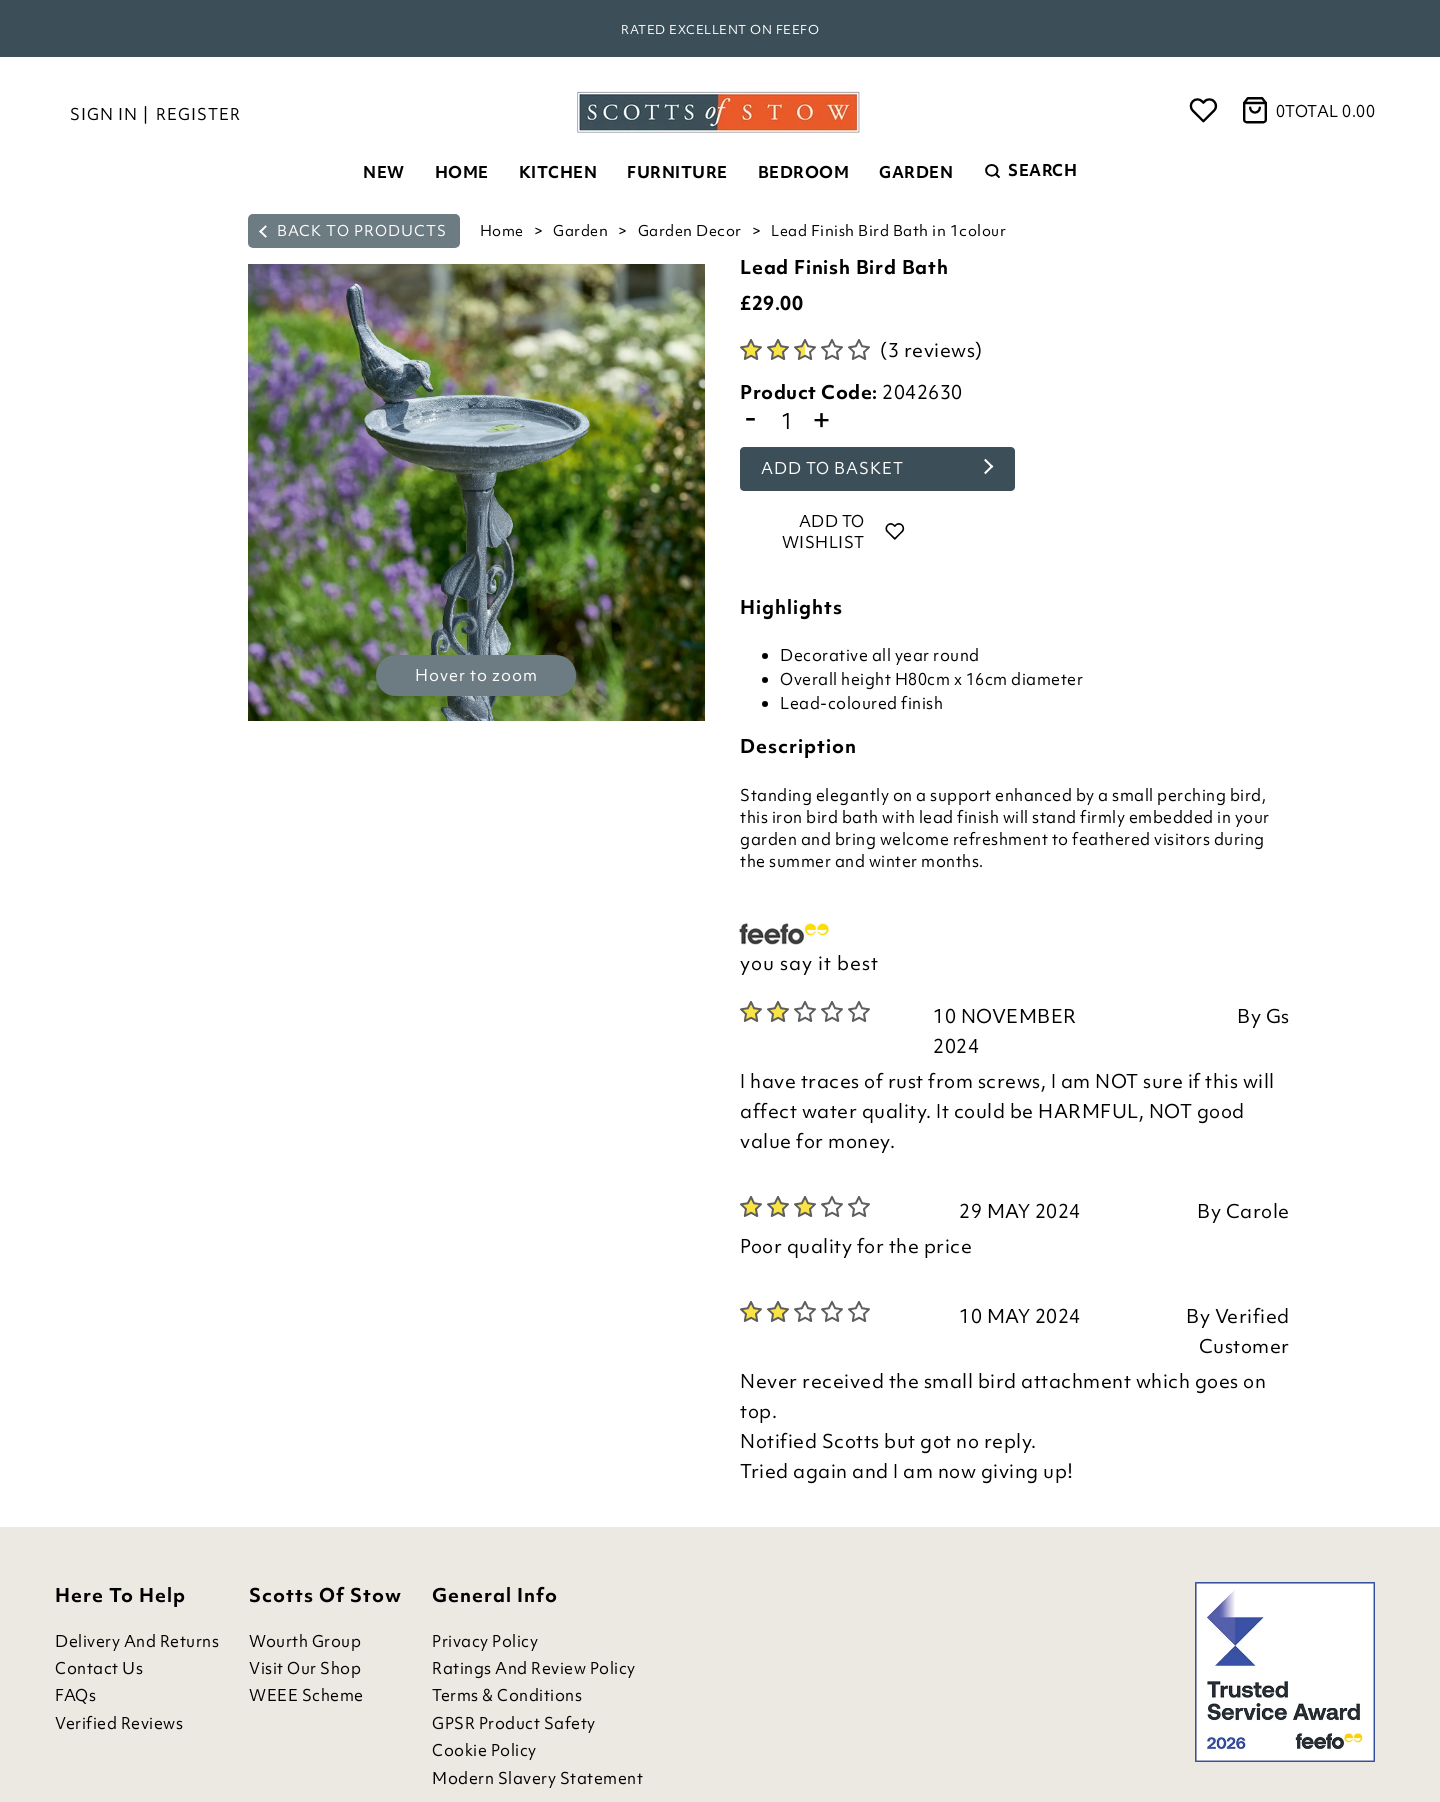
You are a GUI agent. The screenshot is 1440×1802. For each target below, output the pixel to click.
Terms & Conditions (507, 1695)
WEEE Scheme (306, 1695)
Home (462, 172)
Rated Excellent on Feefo (720, 29)
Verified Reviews (119, 1723)
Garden (916, 172)
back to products (353, 231)
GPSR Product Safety (514, 1723)
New (384, 172)
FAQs (75, 1695)
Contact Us (99, 1668)
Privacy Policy (485, 1641)
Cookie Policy (484, 1750)
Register (198, 114)
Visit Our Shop (305, 1668)
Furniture (677, 172)
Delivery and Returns (137, 1641)
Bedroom (804, 172)
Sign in (104, 114)
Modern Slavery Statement (537, 1778)
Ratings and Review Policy (534, 1668)
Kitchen (558, 172)
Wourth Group (305, 1641)
